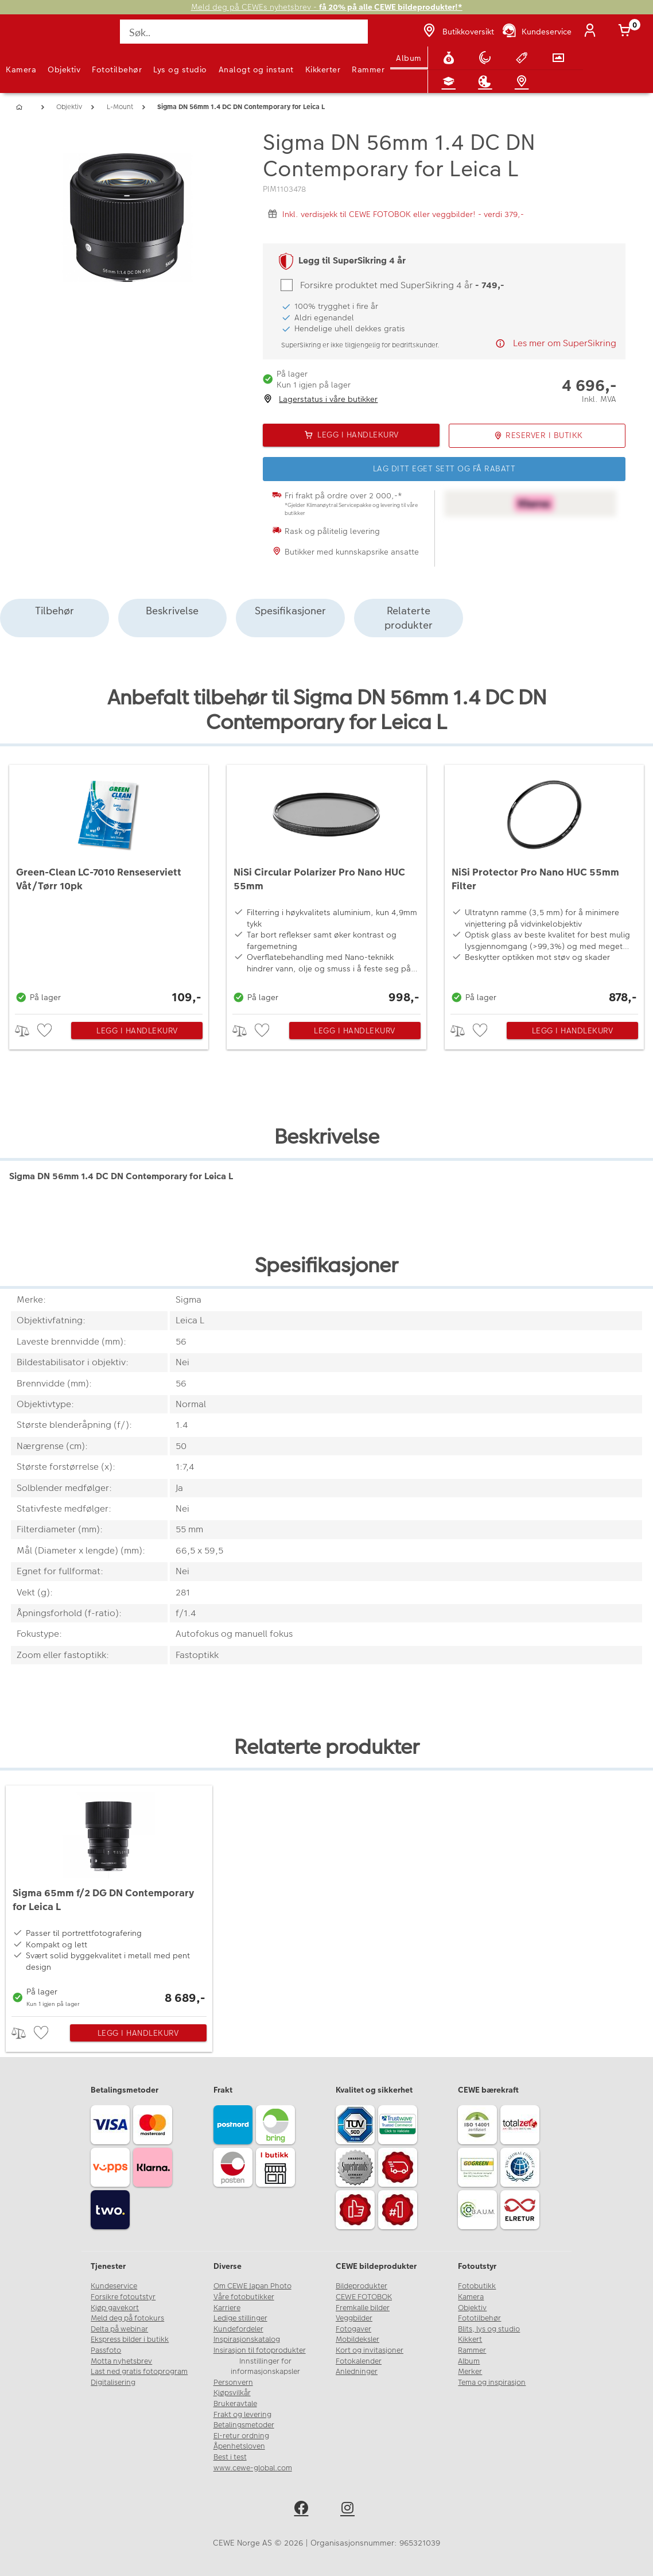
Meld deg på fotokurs (127, 2318)
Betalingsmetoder (243, 2425)
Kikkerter (323, 69)
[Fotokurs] (451, 81)
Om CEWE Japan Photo (252, 2286)
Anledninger (357, 2371)
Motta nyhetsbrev (121, 2361)
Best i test (230, 2457)
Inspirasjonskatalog (246, 2339)
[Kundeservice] (536, 32)
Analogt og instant (256, 69)
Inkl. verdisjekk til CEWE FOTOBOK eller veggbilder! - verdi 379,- (403, 214)
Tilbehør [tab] (54, 610)
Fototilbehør (117, 69)
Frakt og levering (242, 2415)
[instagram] (349, 2510)
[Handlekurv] (627, 32)
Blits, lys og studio (489, 2329)
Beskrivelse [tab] (172, 610)
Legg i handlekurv (137, 1030)
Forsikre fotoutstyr (123, 2297)
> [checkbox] (26, 1031)
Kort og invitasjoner (369, 2350)
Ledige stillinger (240, 2318)
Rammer (368, 69)
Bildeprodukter (361, 2286)
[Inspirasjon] (487, 81)
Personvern (233, 2382)
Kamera (21, 69)
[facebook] (303, 2510)
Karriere (226, 2308)
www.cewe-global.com (252, 2468)
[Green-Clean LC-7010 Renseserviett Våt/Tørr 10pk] (108, 886)
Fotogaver (353, 2329)
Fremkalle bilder (363, 2308)
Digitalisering (113, 2382)
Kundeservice (114, 2286)
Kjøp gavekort (115, 2308)
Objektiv (64, 69)
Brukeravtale (235, 2404)
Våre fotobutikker (243, 2297)
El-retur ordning (241, 2436)
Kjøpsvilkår (232, 2393)
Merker (470, 2371)
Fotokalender (359, 2361)
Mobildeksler (357, 2339)
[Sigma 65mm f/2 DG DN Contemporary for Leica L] (109, 1898)
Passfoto (106, 2350)
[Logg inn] (592, 32)
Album (409, 58)
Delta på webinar (119, 2329)
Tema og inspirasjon (492, 2382)
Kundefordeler (238, 2329)
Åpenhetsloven (239, 2446)
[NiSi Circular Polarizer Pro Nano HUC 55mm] (326, 886)
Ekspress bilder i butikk (130, 2339)
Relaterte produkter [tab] (408, 617)
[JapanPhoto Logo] (32, 38)
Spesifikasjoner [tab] (290, 610)
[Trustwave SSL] (399, 2126)
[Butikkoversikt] (457, 32)
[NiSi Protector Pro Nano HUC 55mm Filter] (544, 886)
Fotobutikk (477, 2286)
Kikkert (470, 2339)
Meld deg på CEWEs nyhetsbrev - (326, 7)
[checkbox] (46, 1031)
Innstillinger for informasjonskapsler (265, 2366)
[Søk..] (244, 32)
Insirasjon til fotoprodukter (259, 2350)
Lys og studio (180, 69)
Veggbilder (354, 2318)
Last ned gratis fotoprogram (139, 2371)
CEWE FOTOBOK (364, 2297)
